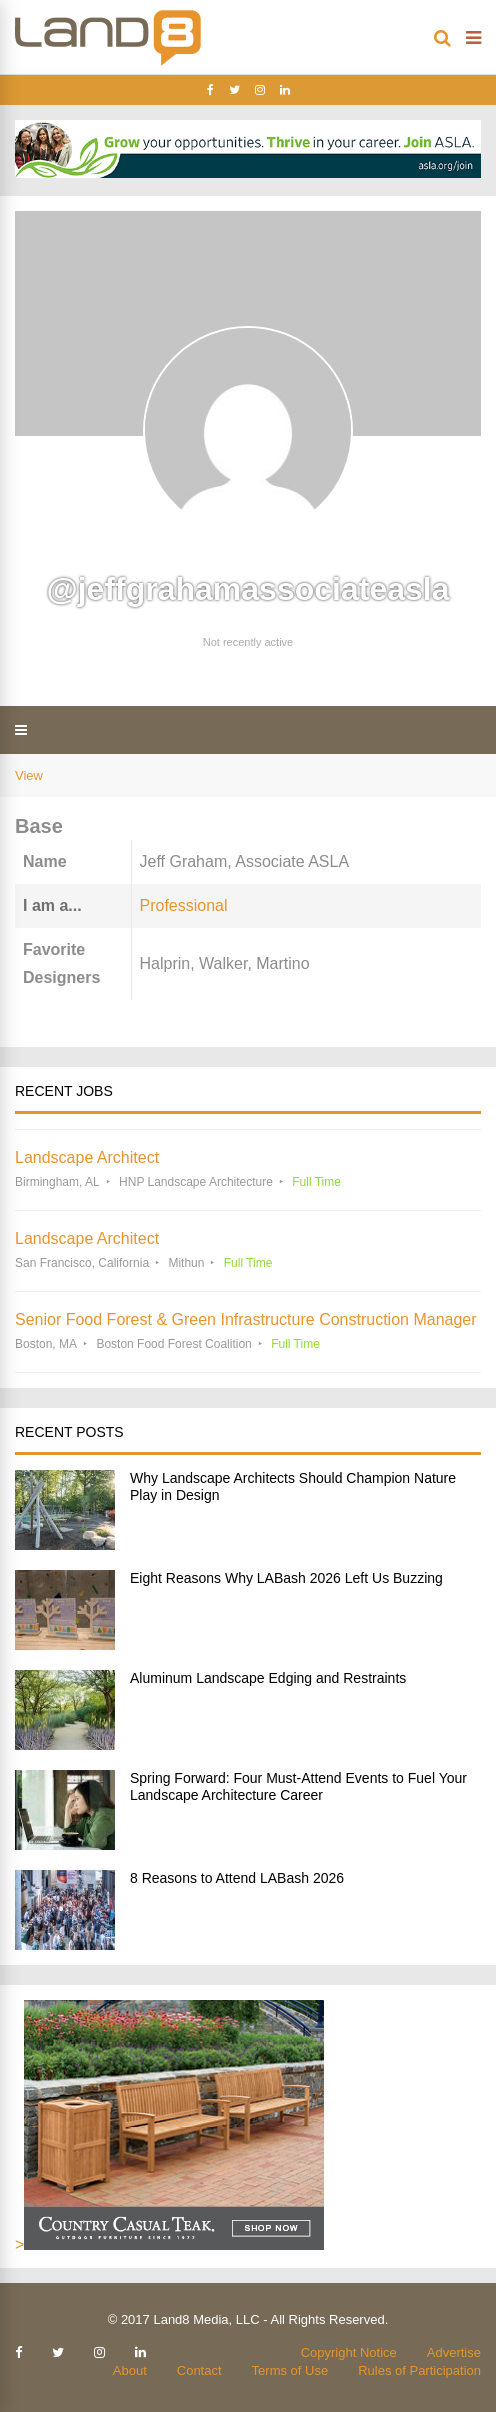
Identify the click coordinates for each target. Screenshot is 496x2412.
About (130, 2370)
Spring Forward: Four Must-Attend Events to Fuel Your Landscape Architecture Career (298, 1786)
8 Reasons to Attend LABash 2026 (237, 1878)
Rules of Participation (419, 2370)
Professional (184, 905)
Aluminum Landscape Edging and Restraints (268, 1678)
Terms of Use (290, 2370)
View (29, 775)
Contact (199, 2370)
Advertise (454, 2352)
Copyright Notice (349, 2352)
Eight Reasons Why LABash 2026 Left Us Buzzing (286, 1578)
